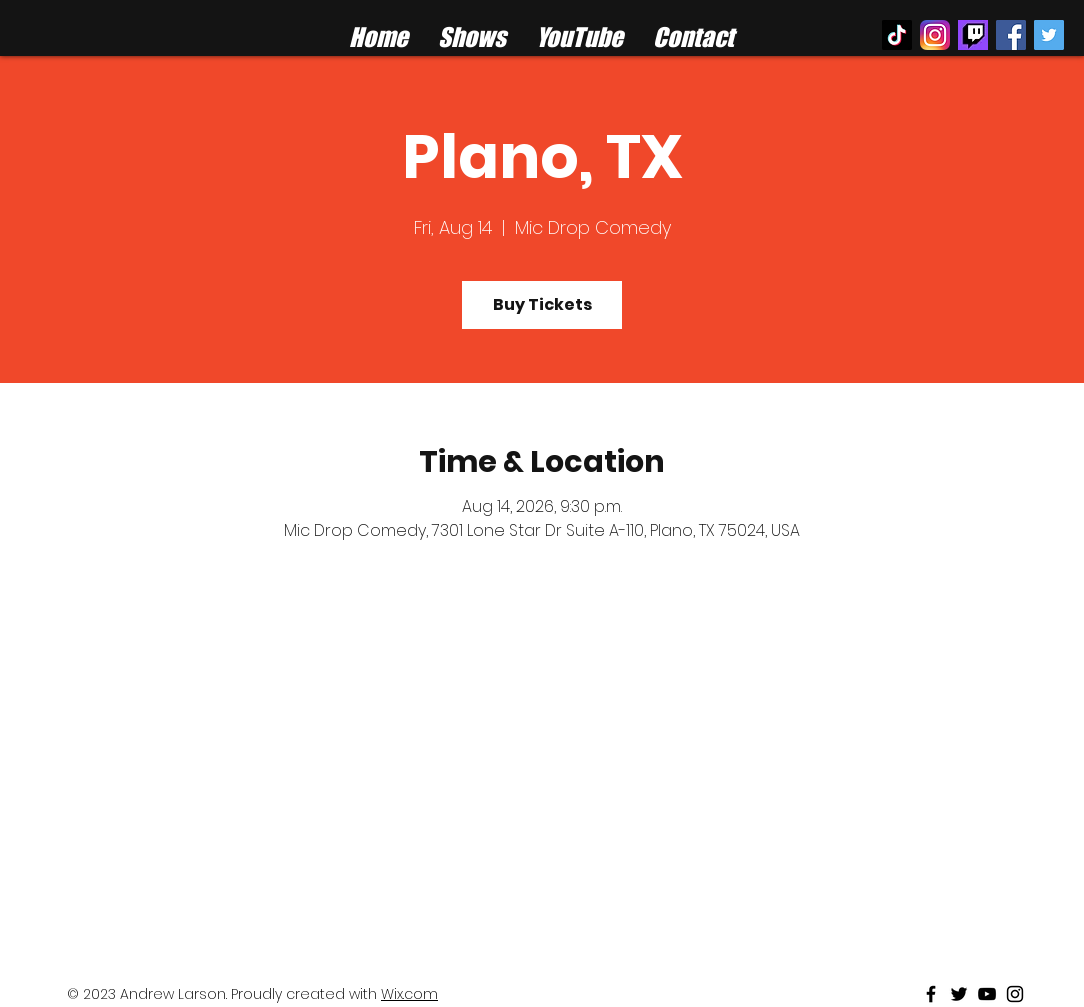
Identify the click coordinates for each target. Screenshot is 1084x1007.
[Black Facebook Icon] (931, 994)
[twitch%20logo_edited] (973, 35)
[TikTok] (897, 35)
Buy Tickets (542, 304)
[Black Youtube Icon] (987, 994)
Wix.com (409, 994)
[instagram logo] (935, 35)
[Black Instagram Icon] (1015, 994)
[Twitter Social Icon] (1049, 35)
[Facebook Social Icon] (1011, 35)
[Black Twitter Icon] (959, 994)
